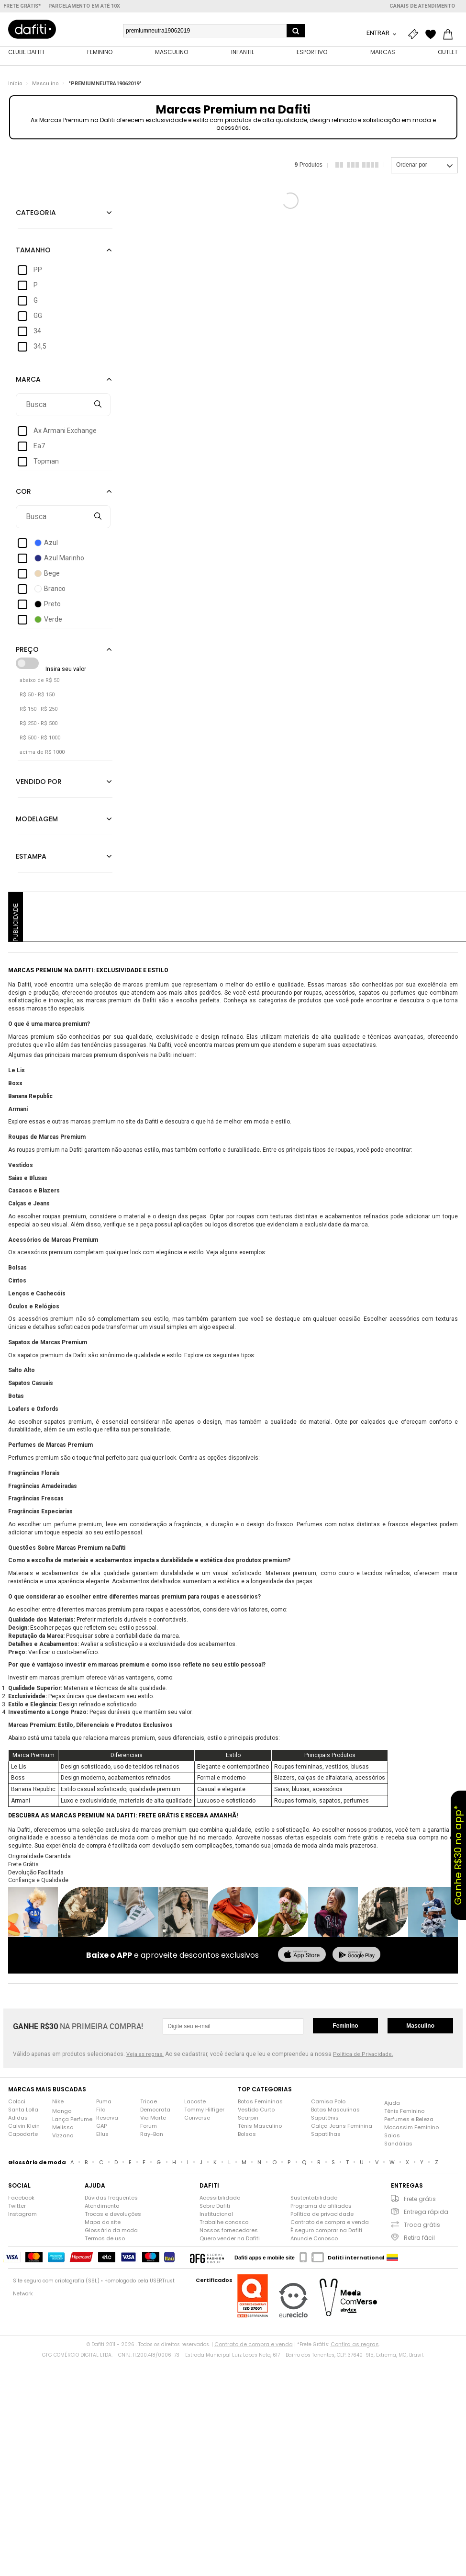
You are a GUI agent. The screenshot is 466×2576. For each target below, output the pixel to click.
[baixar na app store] (302, 1955)
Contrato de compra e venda (329, 2222)
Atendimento (102, 2205)
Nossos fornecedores (229, 2230)
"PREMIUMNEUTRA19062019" (105, 83)
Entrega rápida (426, 2212)
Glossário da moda (111, 2230)
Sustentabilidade (313, 2197)
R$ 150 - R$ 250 (38, 709)
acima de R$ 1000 (42, 752)
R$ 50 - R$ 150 (37, 695)
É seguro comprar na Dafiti (326, 2230)
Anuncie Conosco (314, 2238)
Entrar (378, 32)
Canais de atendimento (422, 6)
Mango (61, 2111)
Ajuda (392, 2102)
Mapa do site (103, 2222)
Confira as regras (355, 2344)
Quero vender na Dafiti (230, 2238)
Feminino (345, 2025)
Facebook (21, 2197)
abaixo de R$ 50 (39, 680)
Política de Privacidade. (363, 2054)
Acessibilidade (220, 2197)
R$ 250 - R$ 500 (38, 723)
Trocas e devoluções (113, 2214)
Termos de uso (105, 2238)
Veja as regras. (145, 2054)
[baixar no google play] (356, 1955)
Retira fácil (419, 2238)
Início (15, 83)
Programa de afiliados (321, 2205)
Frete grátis (420, 2199)
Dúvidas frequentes (111, 2197)
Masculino (45, 83)
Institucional (216, 2214)
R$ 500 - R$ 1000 (40, 738)
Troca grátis (422, 2225)
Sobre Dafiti (215, 2205)
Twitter (17, 2205)
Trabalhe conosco (224, 2222)
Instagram (22, 2214)
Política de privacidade (322, 2214)
